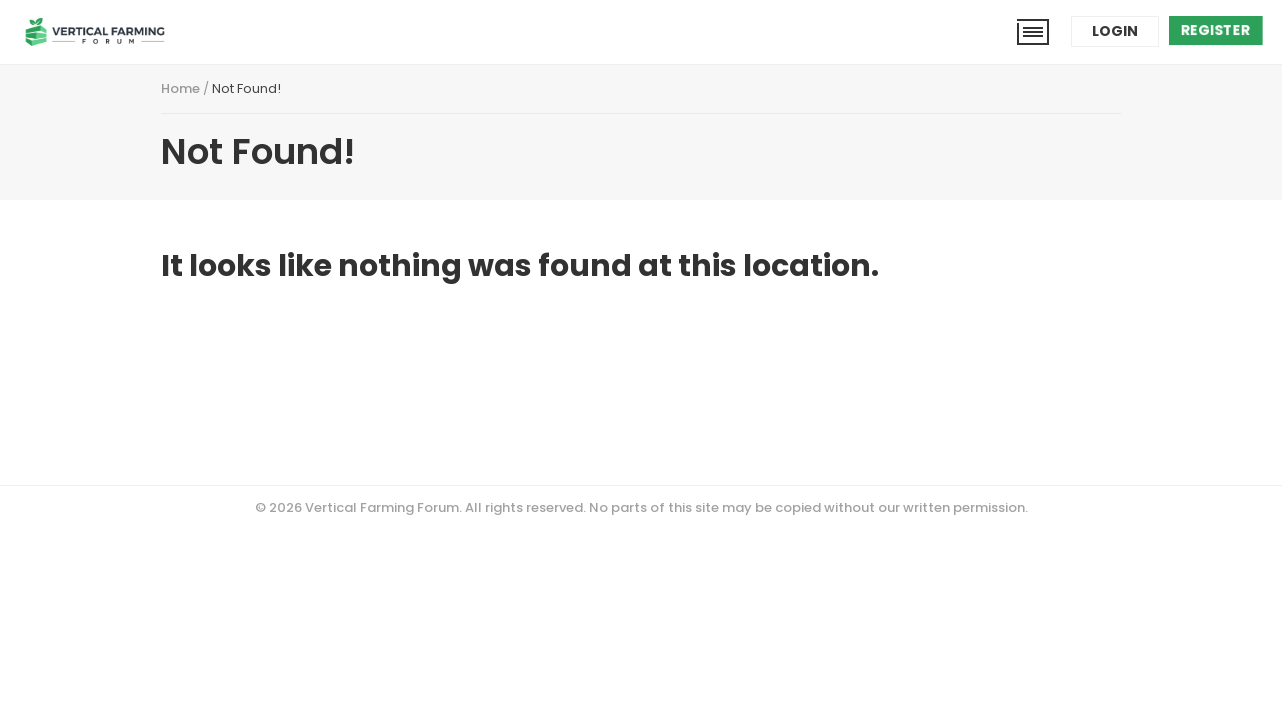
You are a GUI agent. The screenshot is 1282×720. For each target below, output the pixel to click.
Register (1215, 30)
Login (1115, 31)
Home (180, 88)
